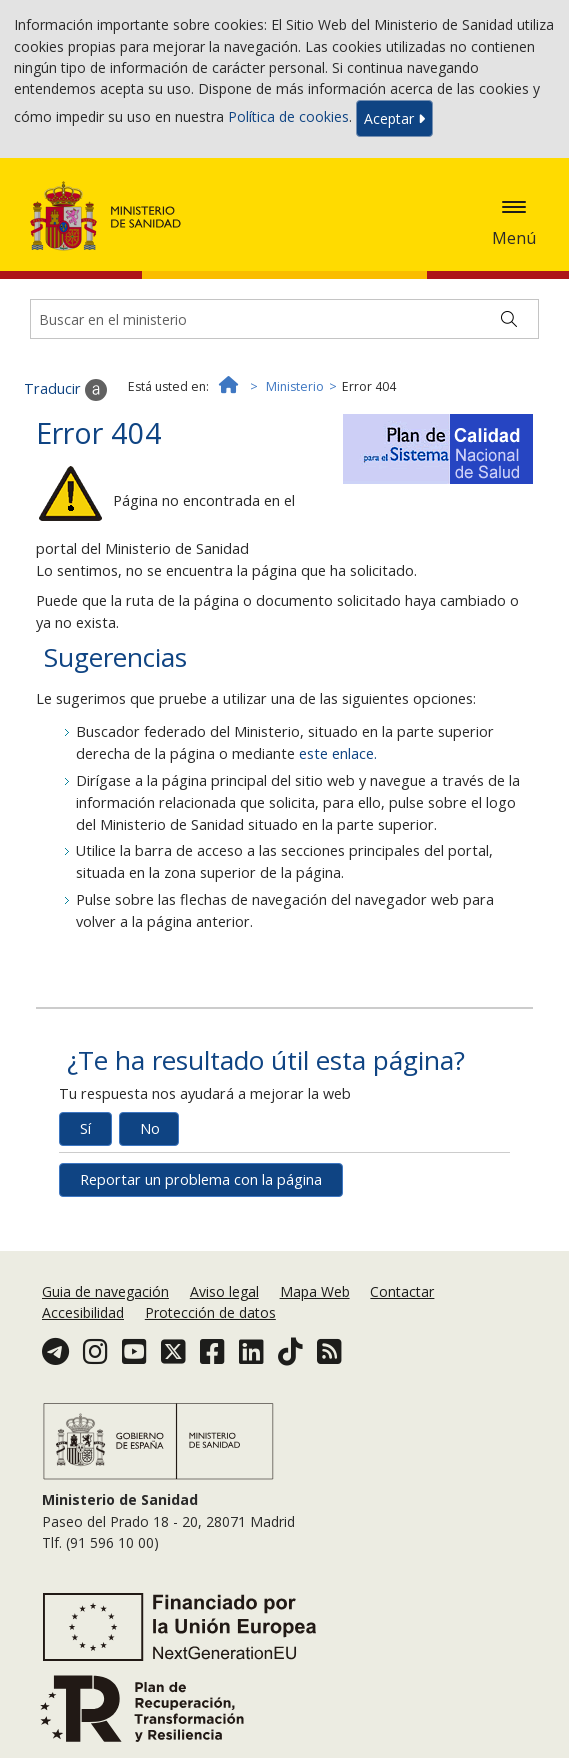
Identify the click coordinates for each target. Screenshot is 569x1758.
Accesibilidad (83, 1312)
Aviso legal (224, 1291)
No (150, 1128)
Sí (85, 1128)
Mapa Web (315, 1291)
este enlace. (338, 753)
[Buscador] (284, 319)
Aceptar (394, 118)
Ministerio (295, 386)
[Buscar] (509, 319)
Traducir (65, 390)
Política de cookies (288, 116)
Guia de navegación (105, 1291)
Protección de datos (210, 1312)
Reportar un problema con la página (201, 1179)
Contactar (402, 1291)
